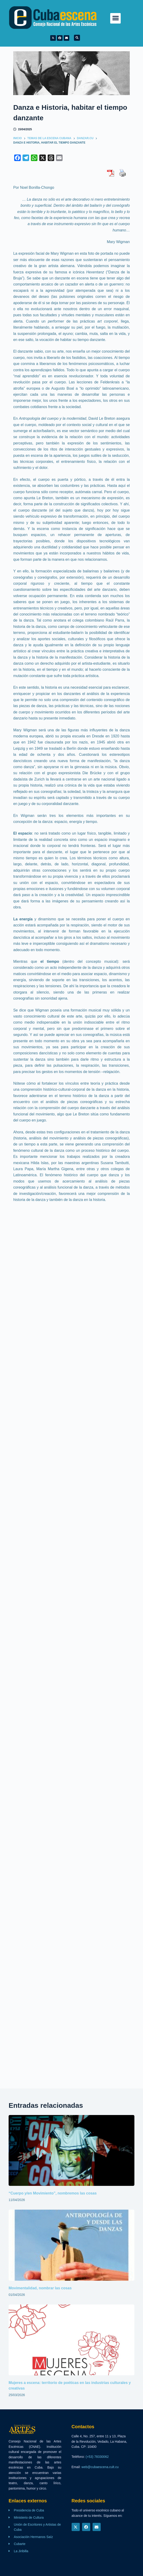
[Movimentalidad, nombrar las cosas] (71, 2245)
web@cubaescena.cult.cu (100, 2467)
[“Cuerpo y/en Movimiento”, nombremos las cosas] (71, 2150)
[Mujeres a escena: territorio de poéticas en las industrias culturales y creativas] (71, 2339)
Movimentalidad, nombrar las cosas (40, 2288)
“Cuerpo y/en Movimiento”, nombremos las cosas (53, 2193)
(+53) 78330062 (97, 2457)
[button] (115, 18)
